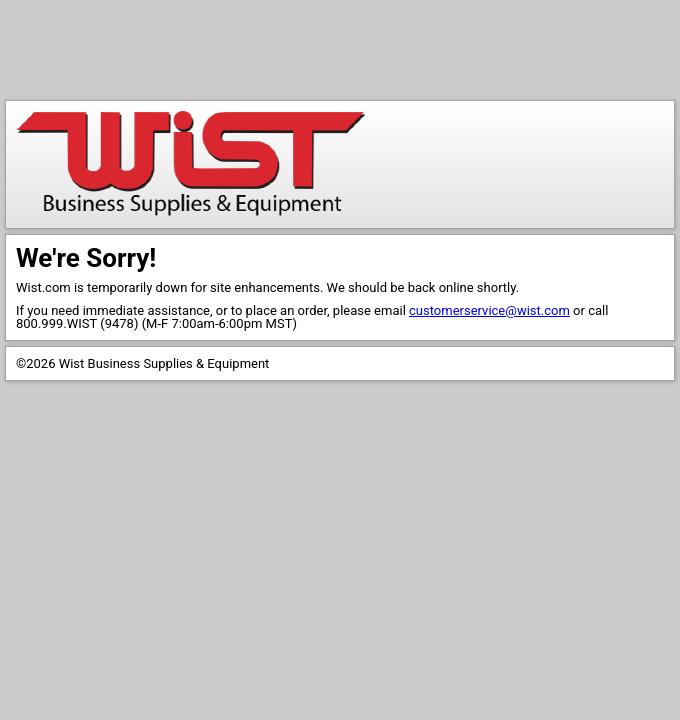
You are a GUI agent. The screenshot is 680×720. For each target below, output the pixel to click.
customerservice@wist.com (489, 310)
